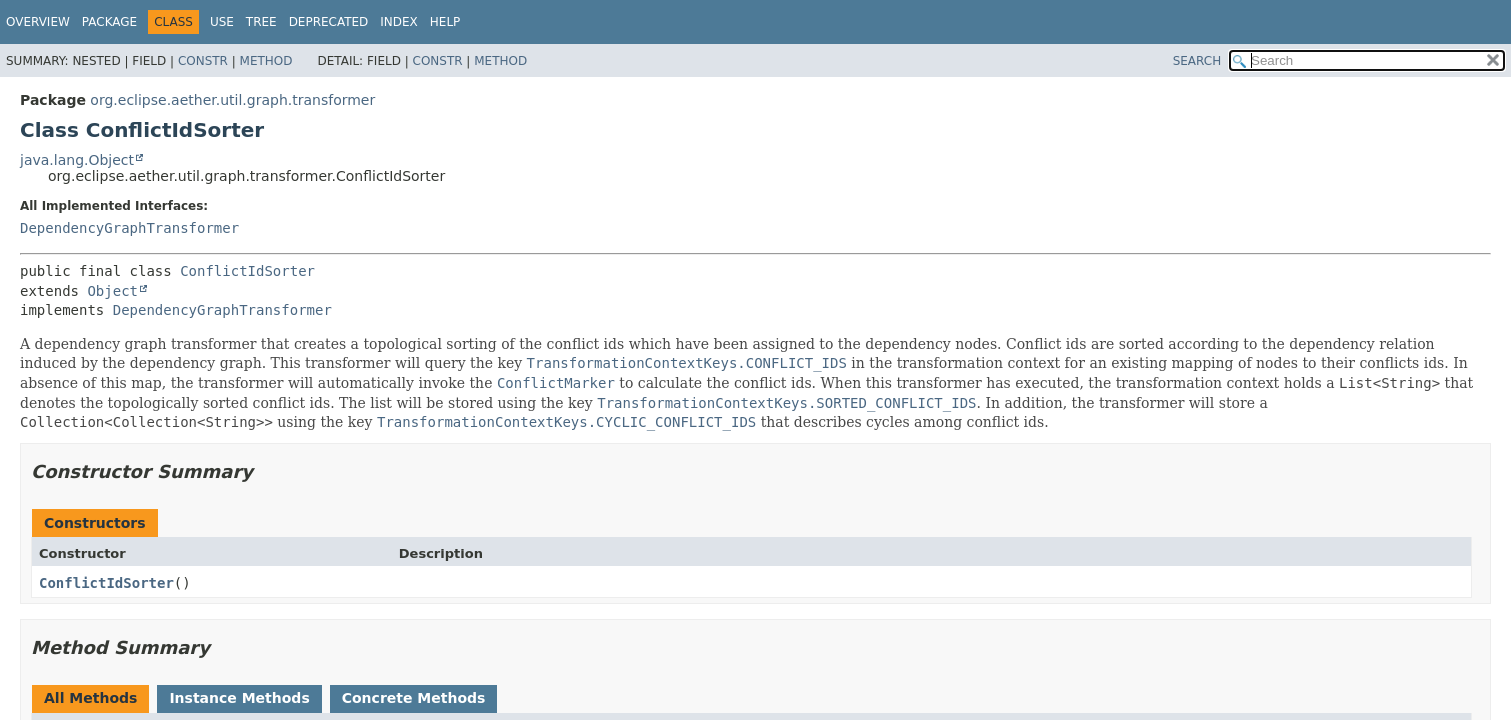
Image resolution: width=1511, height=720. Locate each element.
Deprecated (329, 22)
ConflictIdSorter (247, 271)
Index (399, 22)
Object (112, 291)
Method (266, 61)
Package (109, 22)
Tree (261, 22)
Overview (38, 22)
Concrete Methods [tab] (414, 698)
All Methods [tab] (90, 698)
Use (222, 22)
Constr (203, 61)
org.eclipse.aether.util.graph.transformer (232, 100)
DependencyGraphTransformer (129, 228)
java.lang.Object (77, 160)
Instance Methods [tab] (239, 698)
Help (445, 22)
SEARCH (1197, 61)
